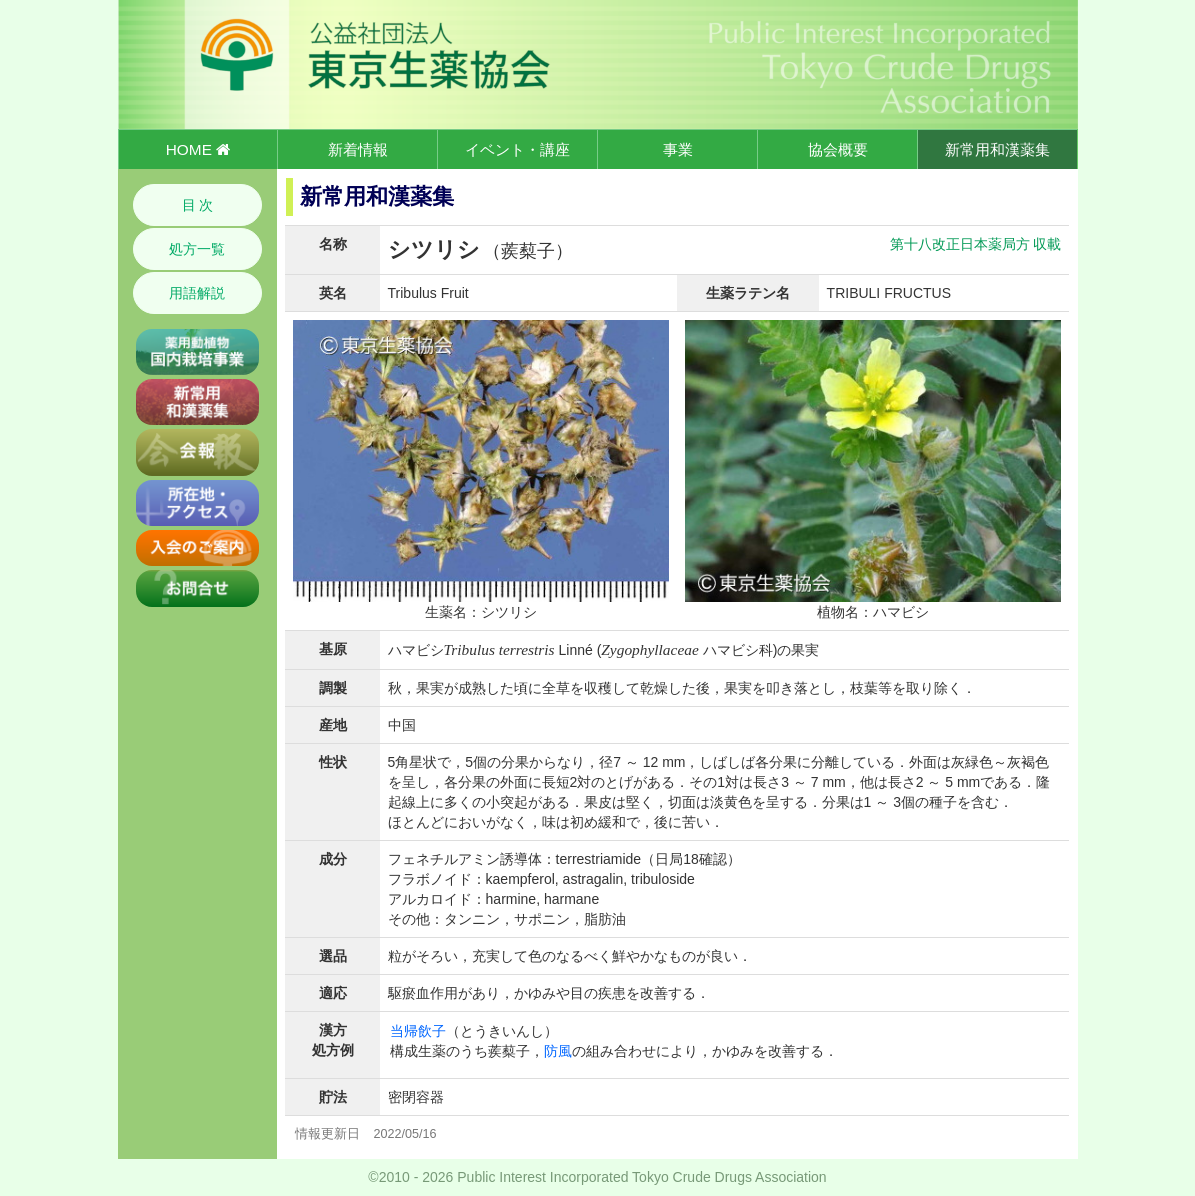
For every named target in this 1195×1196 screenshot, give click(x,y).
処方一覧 (197, 249)
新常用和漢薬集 (997, 149)
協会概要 (838, 149)
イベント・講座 (517, 149)
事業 (678, 149)
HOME (198, 149)
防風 (558, 1051)
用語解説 (197, 293)
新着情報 (358, 149)
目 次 (198, 205)
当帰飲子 (418, 1031)
